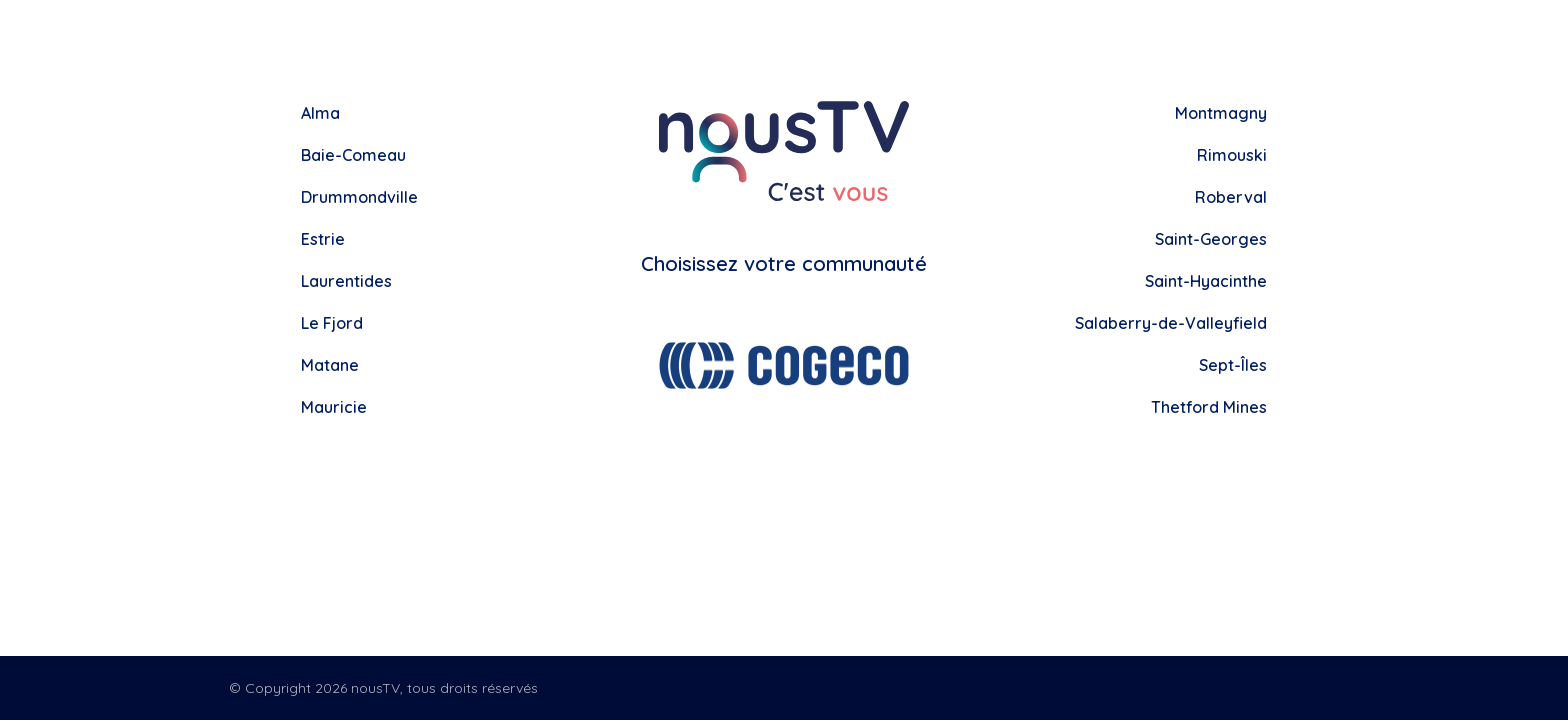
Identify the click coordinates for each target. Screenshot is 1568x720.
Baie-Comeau (353, 155)
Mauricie (334, 407)
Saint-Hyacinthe (1206, 281)
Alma (320, 113)
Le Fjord (332, 323)
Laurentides (346, 281)
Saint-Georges (1211, 239)
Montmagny (1221, 113)
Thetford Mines (1209, 407)
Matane (330, 365)
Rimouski (1232, 155)
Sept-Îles (1233, 365)
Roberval (1231, 197)
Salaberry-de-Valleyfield (1171, 323)
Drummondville (359, 197)
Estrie (323, 239)
